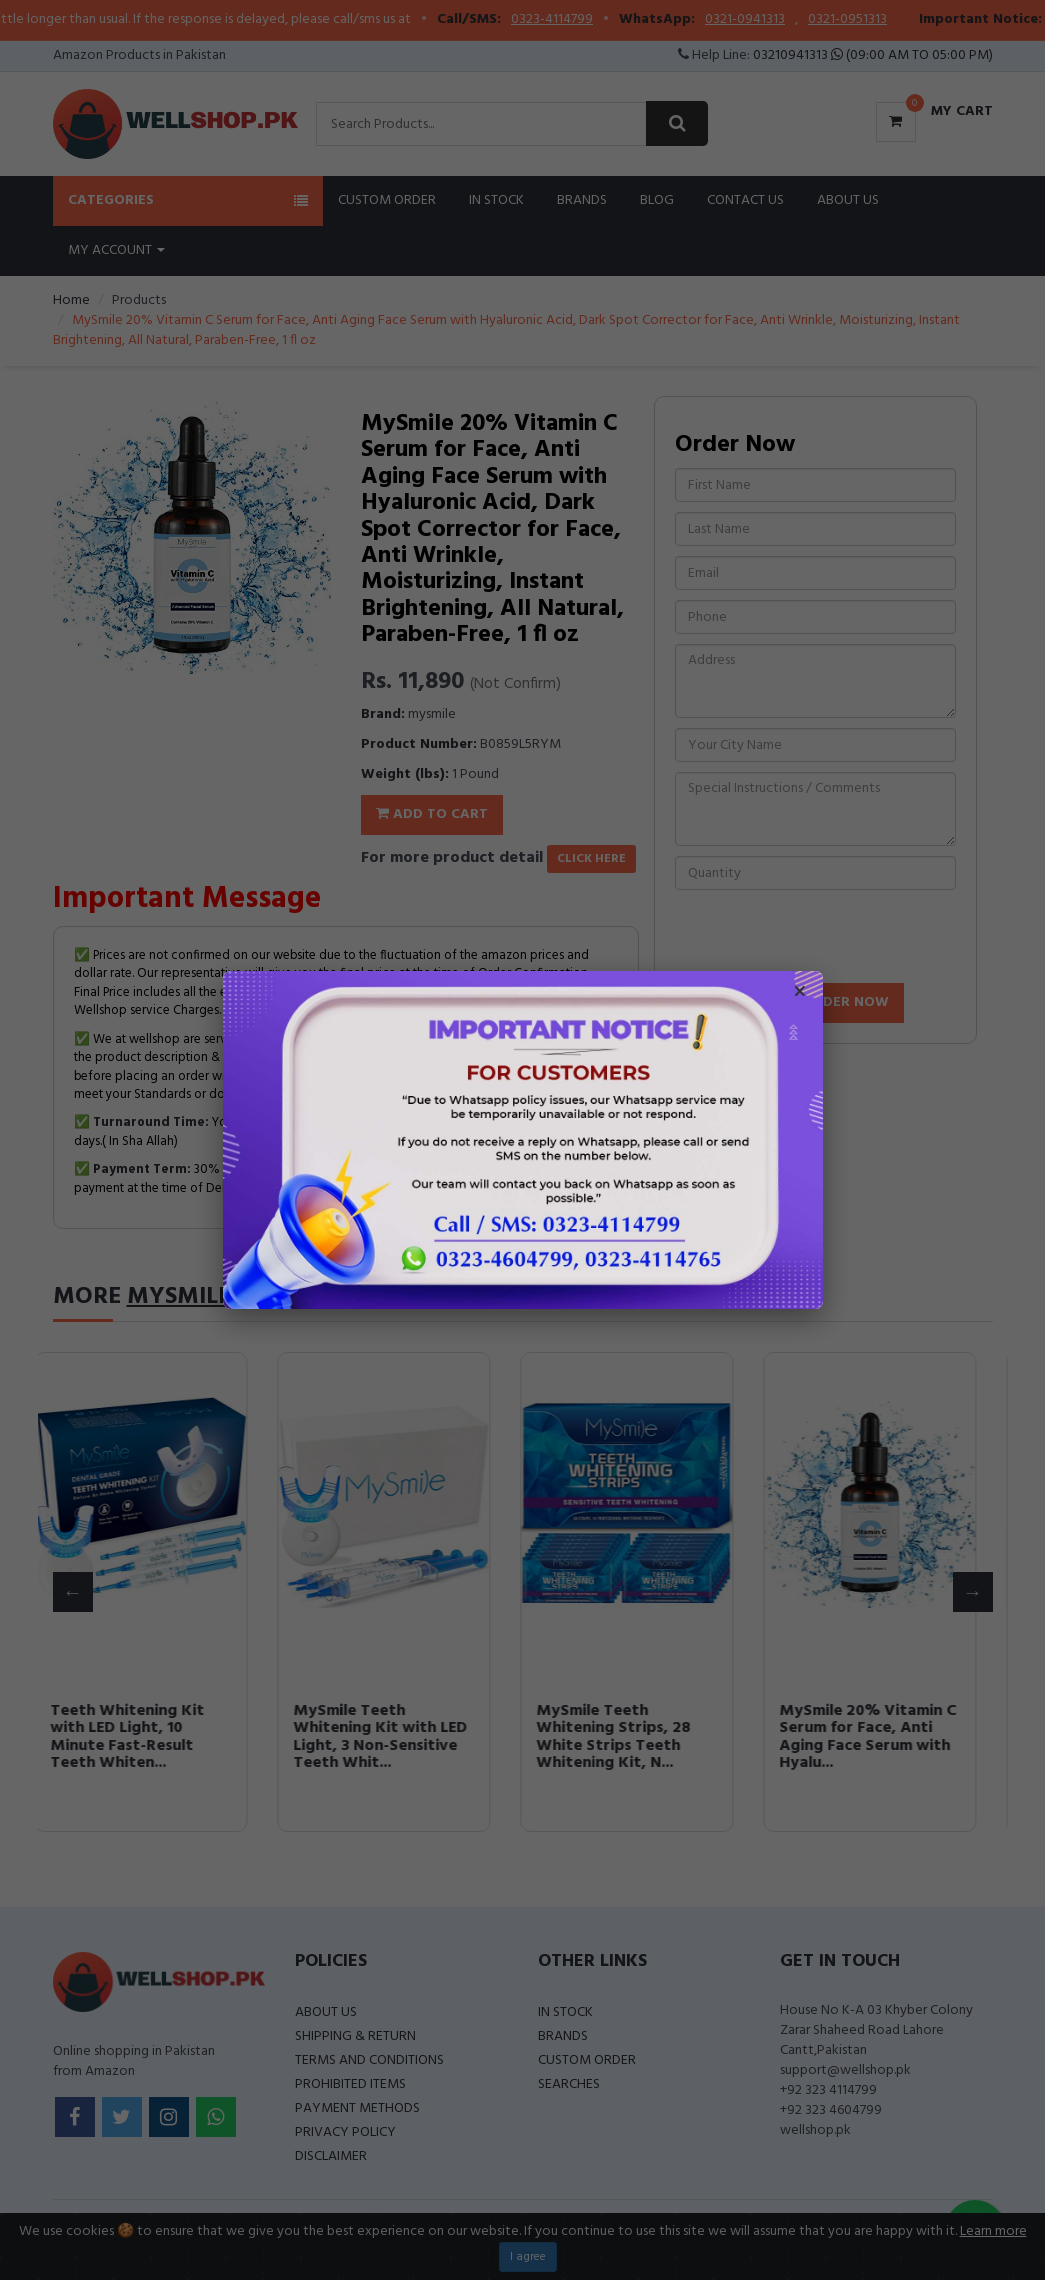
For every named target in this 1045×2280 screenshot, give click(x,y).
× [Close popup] (800, 994)
